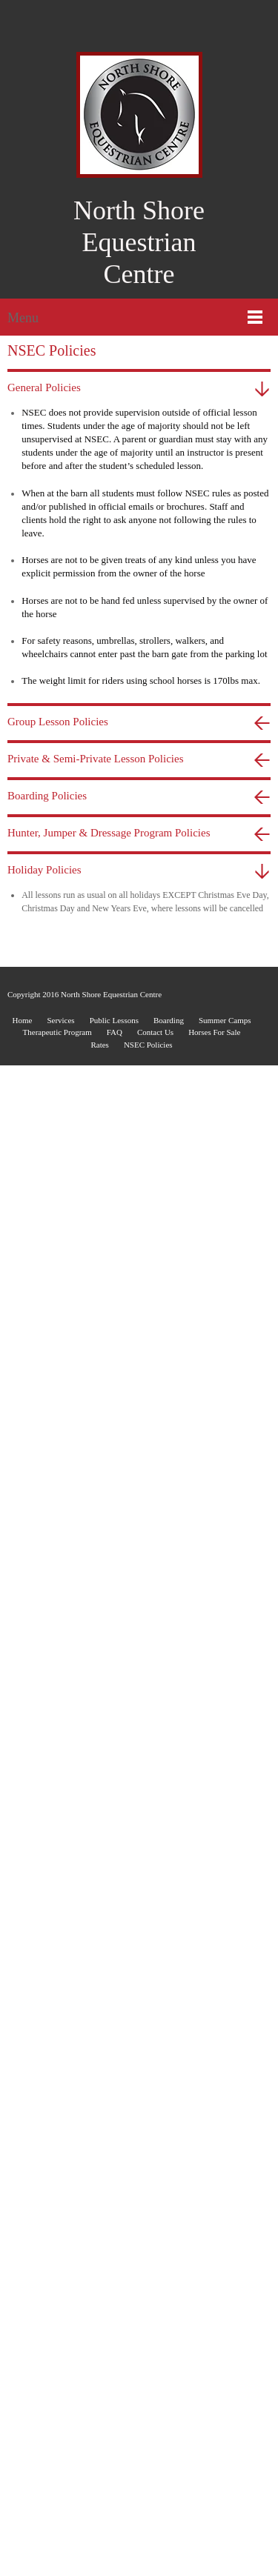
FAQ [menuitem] (114, 1422)
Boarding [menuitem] (168, 1409)
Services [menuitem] (60, 1409)
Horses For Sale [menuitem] (214, 1422)
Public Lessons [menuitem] (114, 1409)
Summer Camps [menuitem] (225, 1409)
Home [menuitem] (22, 1409)
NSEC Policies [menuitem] (148, 1434)
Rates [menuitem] (99, 1434)
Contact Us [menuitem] (155, 1422)
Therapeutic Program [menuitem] (57, 1422)
